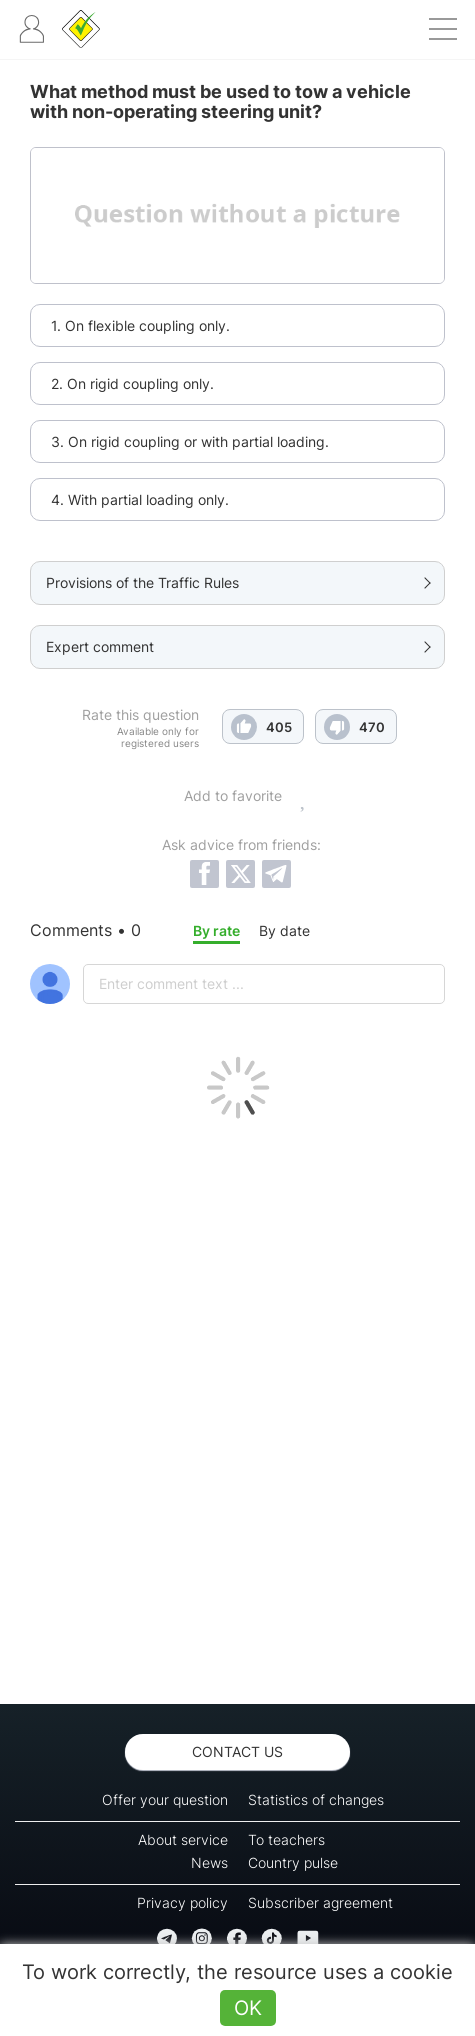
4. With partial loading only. (140, 499)
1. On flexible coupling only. (140, 325)
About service (183, 1839)
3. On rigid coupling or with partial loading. (190, 441)
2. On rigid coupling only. (132, 383)
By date (284, 930)
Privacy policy (182, 1902)
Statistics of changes (316, 1799)
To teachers (286, 1839)
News (209, 1862)
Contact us (237, 1751)
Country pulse (293, 1862)
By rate (216, 930)
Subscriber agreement (320, 1902)
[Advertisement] (237, 1406)
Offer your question (165, 1799)
